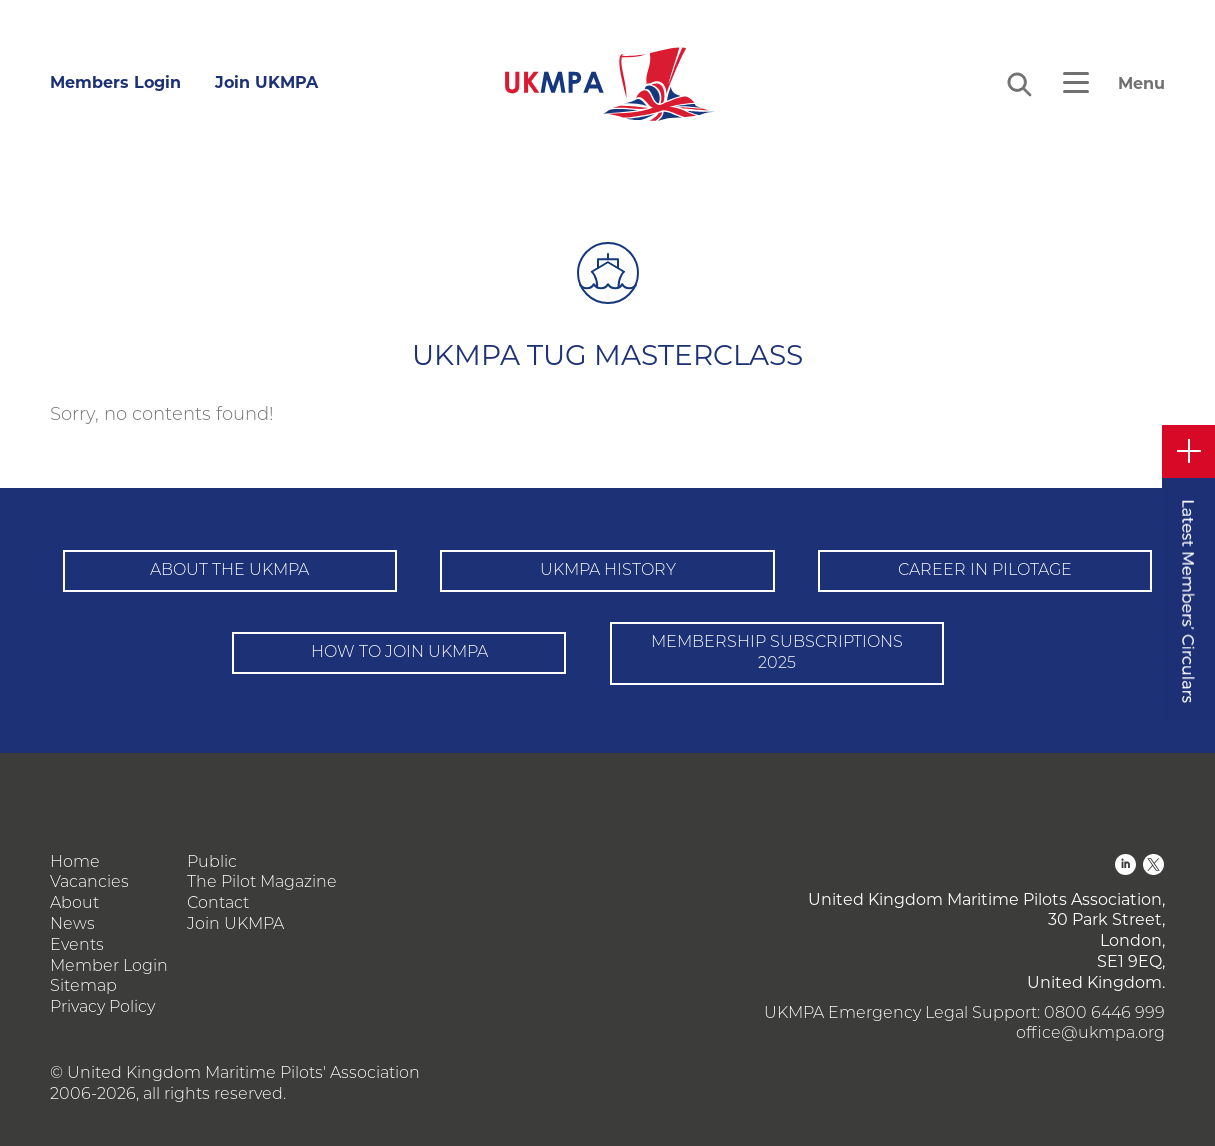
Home (75, 863)
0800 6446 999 (1104, 1014)
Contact (218, 904)
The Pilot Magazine (262, 883)
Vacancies (89, 883)
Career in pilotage (985, 571)
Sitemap (83, 987)
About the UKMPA (229, 571)
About (74, 904)
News (72, 925)
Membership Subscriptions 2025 (777, 653)
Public (212, 863)
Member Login (109, 967)
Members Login (115, 82)
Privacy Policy (102, 1008)
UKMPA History (608, 571)
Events (77, 946)
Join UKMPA (266, 82)
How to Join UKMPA (399, 653)
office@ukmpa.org (1090, 1034)
